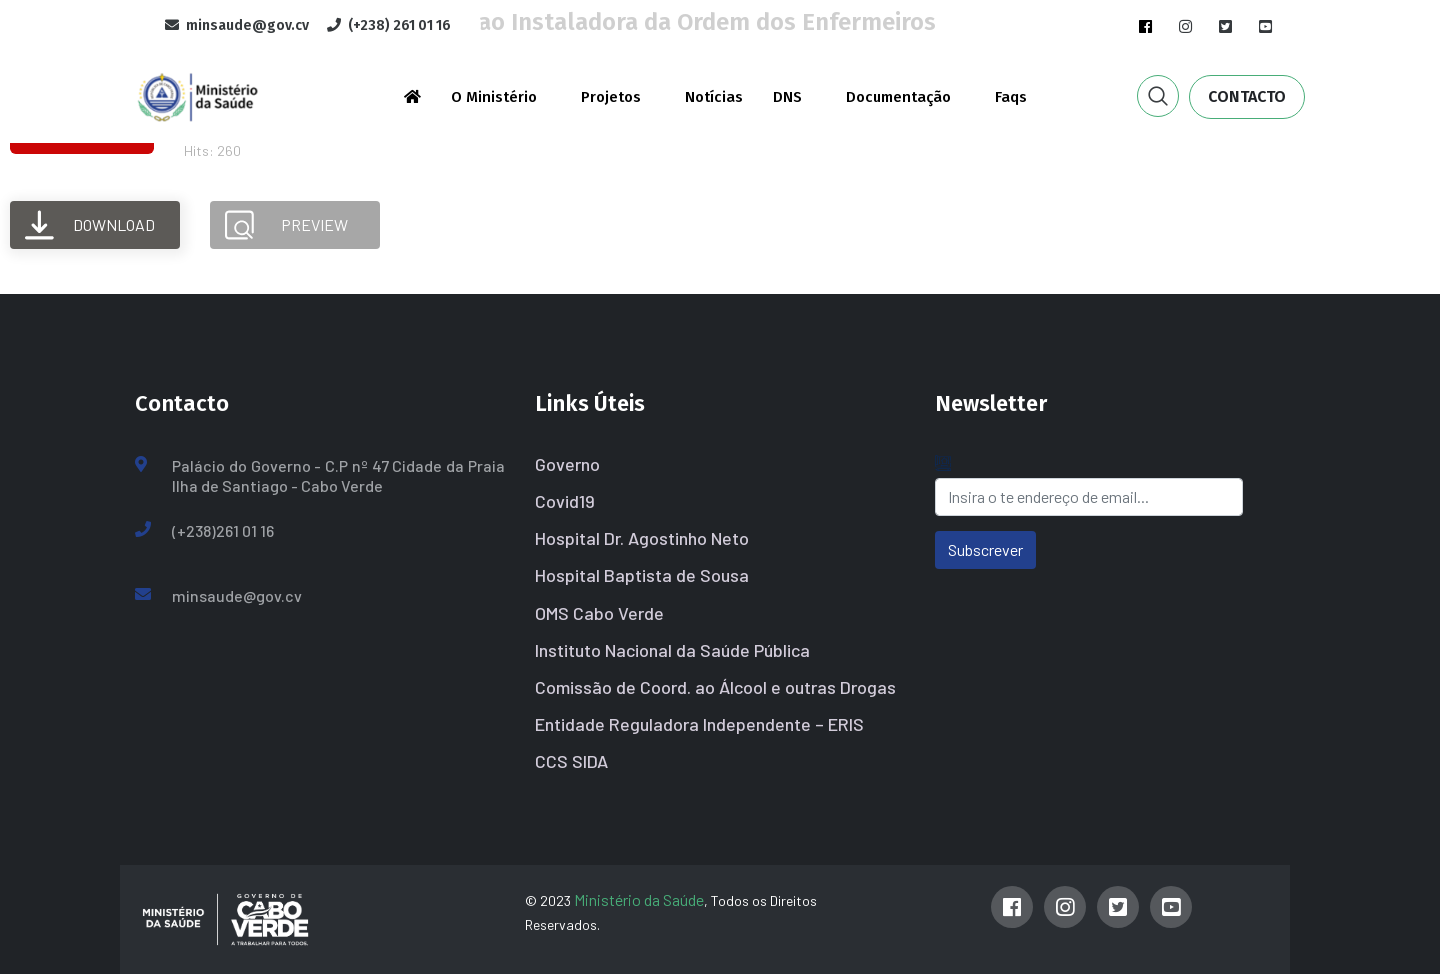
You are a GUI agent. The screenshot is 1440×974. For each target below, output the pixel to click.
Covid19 (565, 501)
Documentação (898, 97)
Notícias (714, 97)
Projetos (611, 97)
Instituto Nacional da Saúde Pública (672, 650)
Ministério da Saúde (639, 899)
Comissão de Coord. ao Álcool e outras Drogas (715, 687)
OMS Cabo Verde (599, 613)
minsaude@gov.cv (237, 595)
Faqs (1011, 97)
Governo (567, 464)
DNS (787, 97)
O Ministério (494, 97)
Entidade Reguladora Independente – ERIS (699, 724)
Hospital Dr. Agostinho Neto (642, 538)
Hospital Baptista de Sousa (642, 575)
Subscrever (985, 549)
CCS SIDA (571, 761)
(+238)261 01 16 (223, 530)
